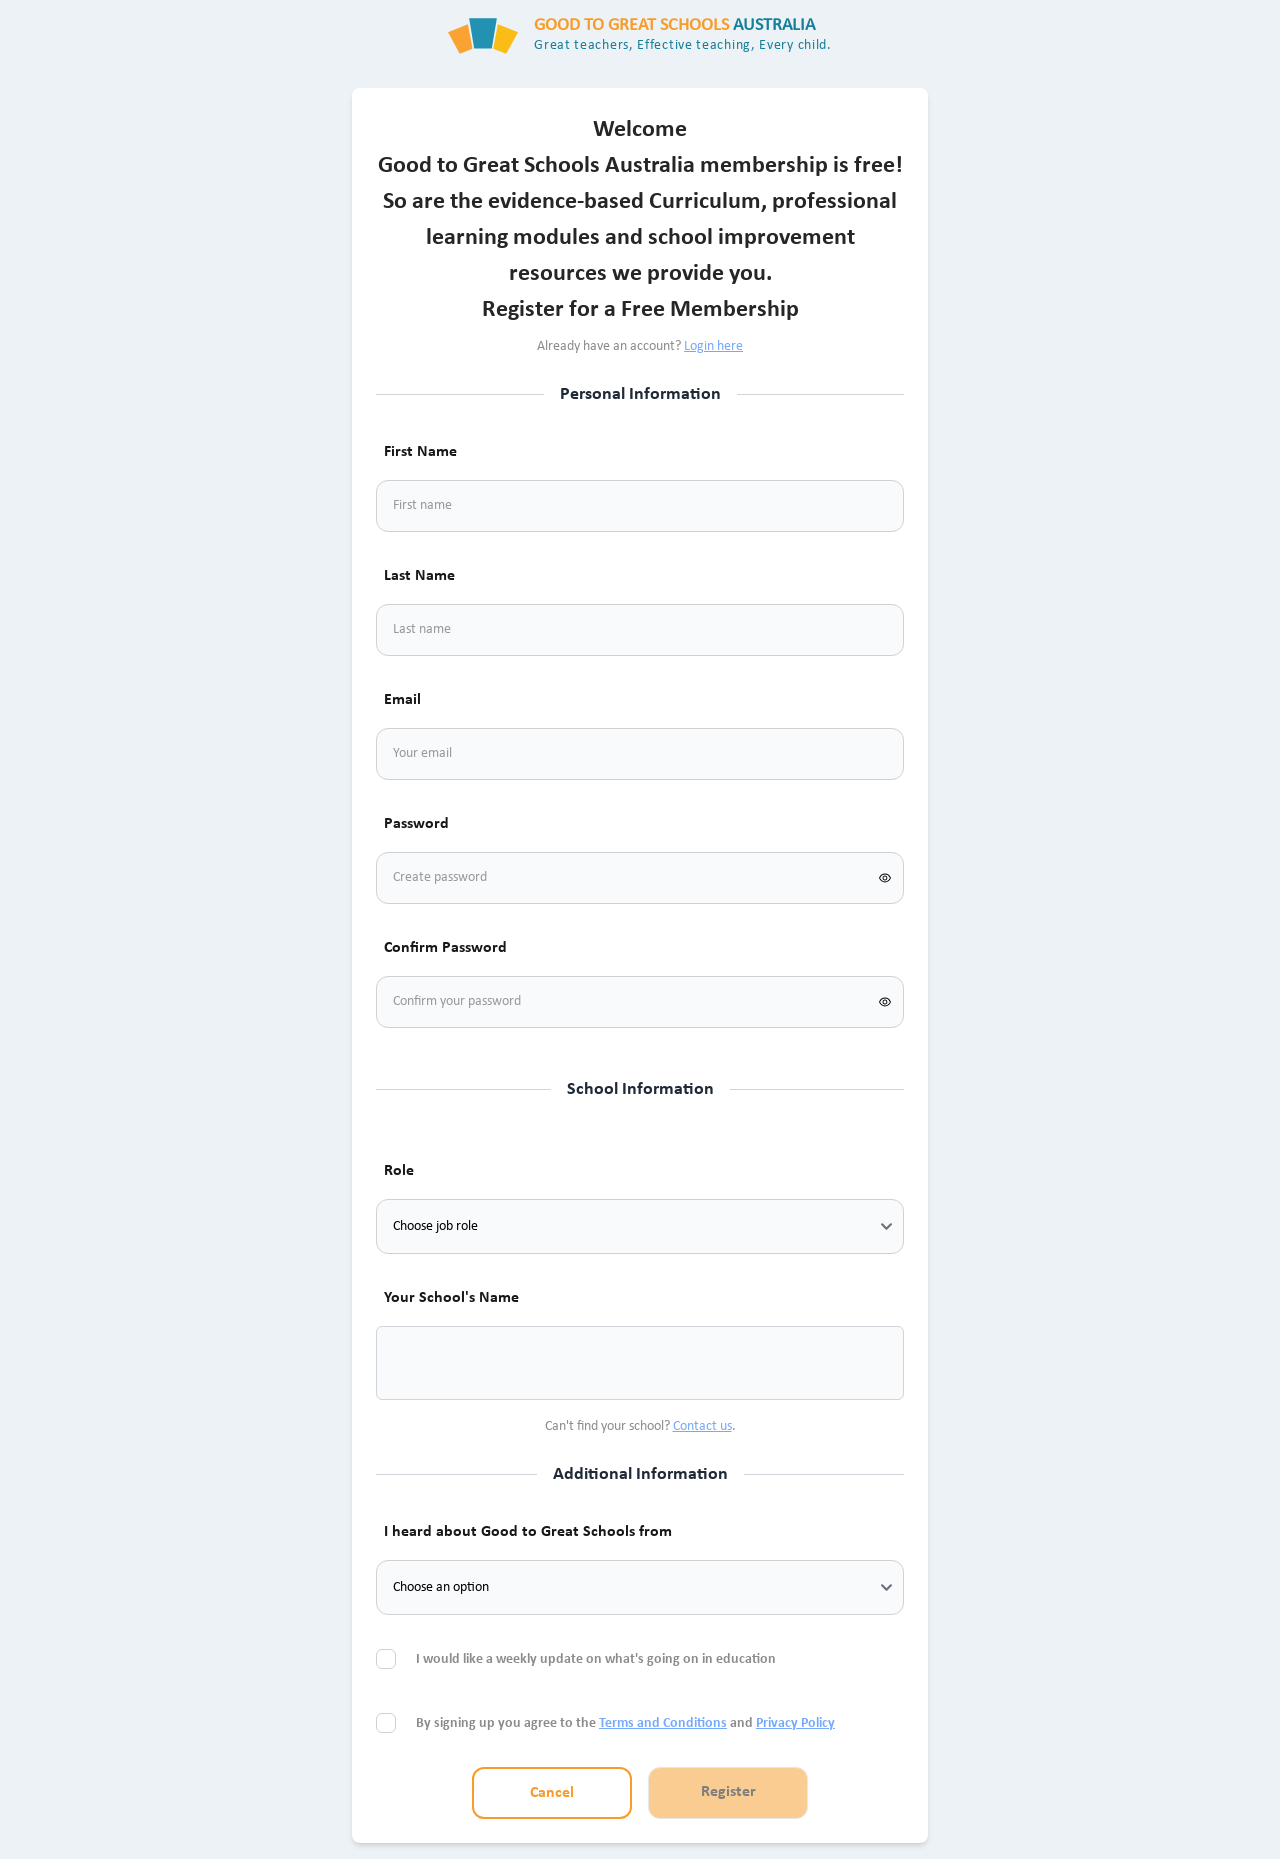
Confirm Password (445, 948)
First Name (420, 452)
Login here (713, 346)
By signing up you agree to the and (625, 1723)
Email (402, 700)
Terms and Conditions (663, 1723)
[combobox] (416, 1363)
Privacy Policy (795, 1723)
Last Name (419, 576)
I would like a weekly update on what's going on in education (597, 1659)
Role (399, 1171)
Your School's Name (451, 1298)
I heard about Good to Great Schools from (528, 1532)
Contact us (702, 1426)
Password (416, 824)
